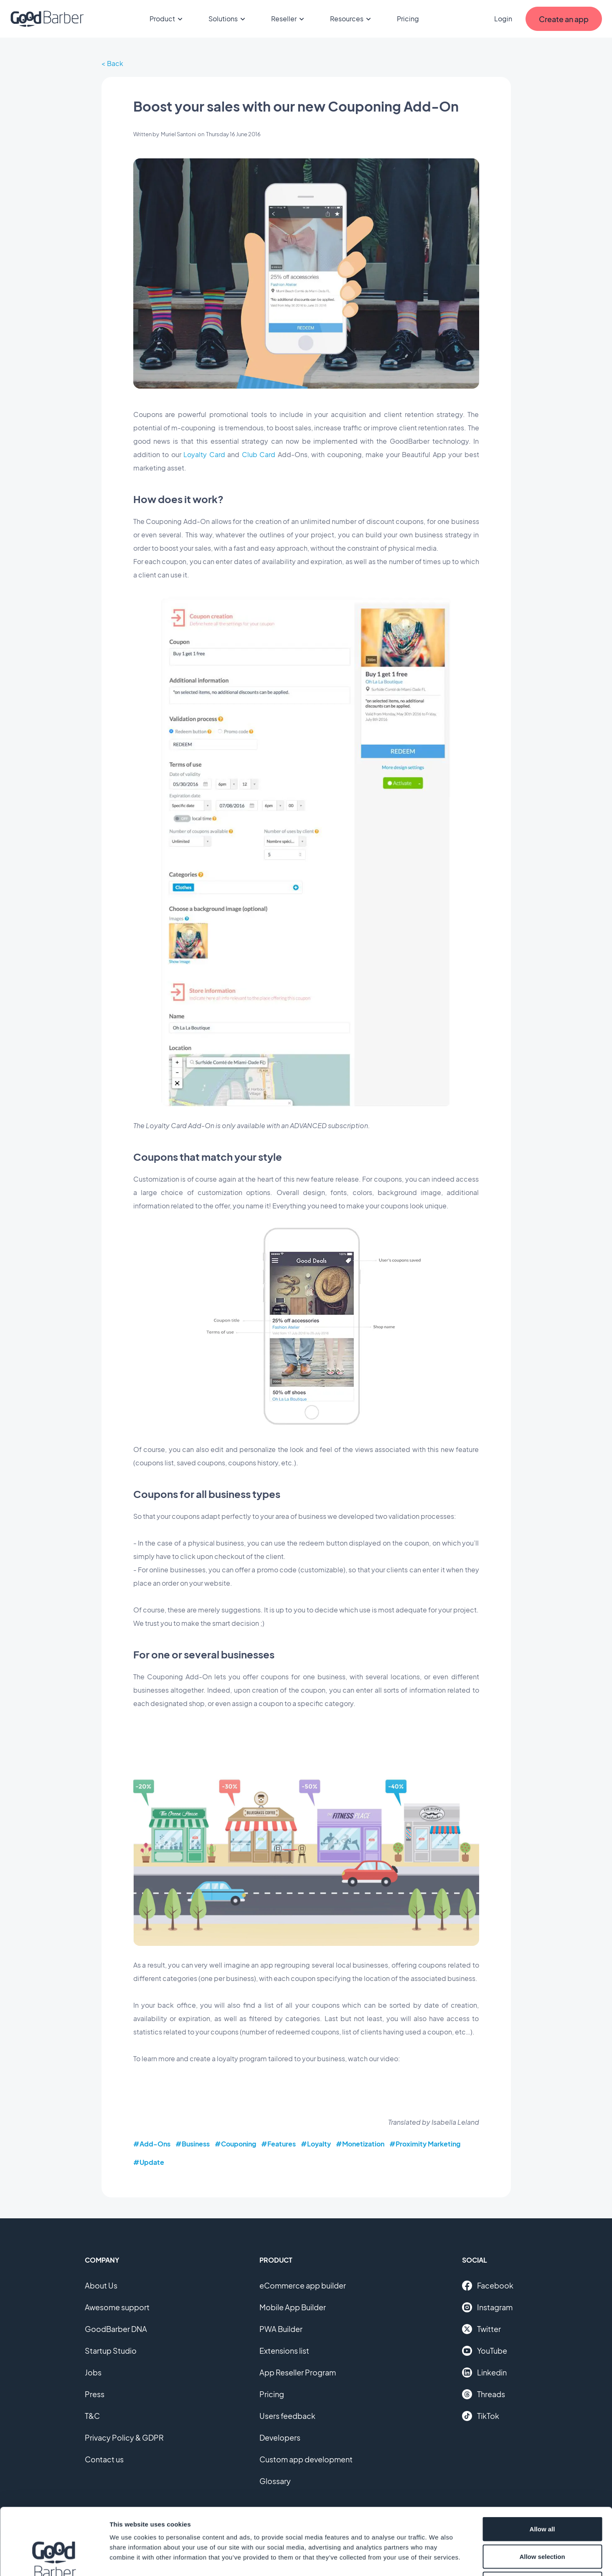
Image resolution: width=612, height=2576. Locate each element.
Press (94, 2394)
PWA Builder (280, 2329)
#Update (148, 2162)
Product (167, 18)
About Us (101, 2285)
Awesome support (117, 2307)
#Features (278, 2143)
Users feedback (287, 2416)
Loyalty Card (204, 454)
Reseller (289, 18)
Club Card (259, 454)
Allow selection (542, 2493)
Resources (351, 18)
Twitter (481, 2329)
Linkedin (484, 2372)
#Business (192, 2143)
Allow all (542, 2466)
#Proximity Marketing (424, 2143)
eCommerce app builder (302, 2285)
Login (503, 18)
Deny (542, 2521)
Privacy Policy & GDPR (124, 2437)
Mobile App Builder (292, 2307)
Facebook (487, 2286)
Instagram (487, 2307)
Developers (279, 2437)
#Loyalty (316, 2143)
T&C (92, 2416)
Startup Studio (111, 2350)
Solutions (228, 18)
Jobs (93, 2372)
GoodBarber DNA (116, 2329)
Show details (438, 2559)
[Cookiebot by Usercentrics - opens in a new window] (54, 2559)
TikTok (480, 2416)
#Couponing (235, 2143)
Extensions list (284, 2350)
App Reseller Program (297, 2372)
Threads (483, 2394)
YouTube (484, 2351)
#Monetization (360, 2143)
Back (115, 63)
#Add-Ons (151, 2143)
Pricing (408, 18)
